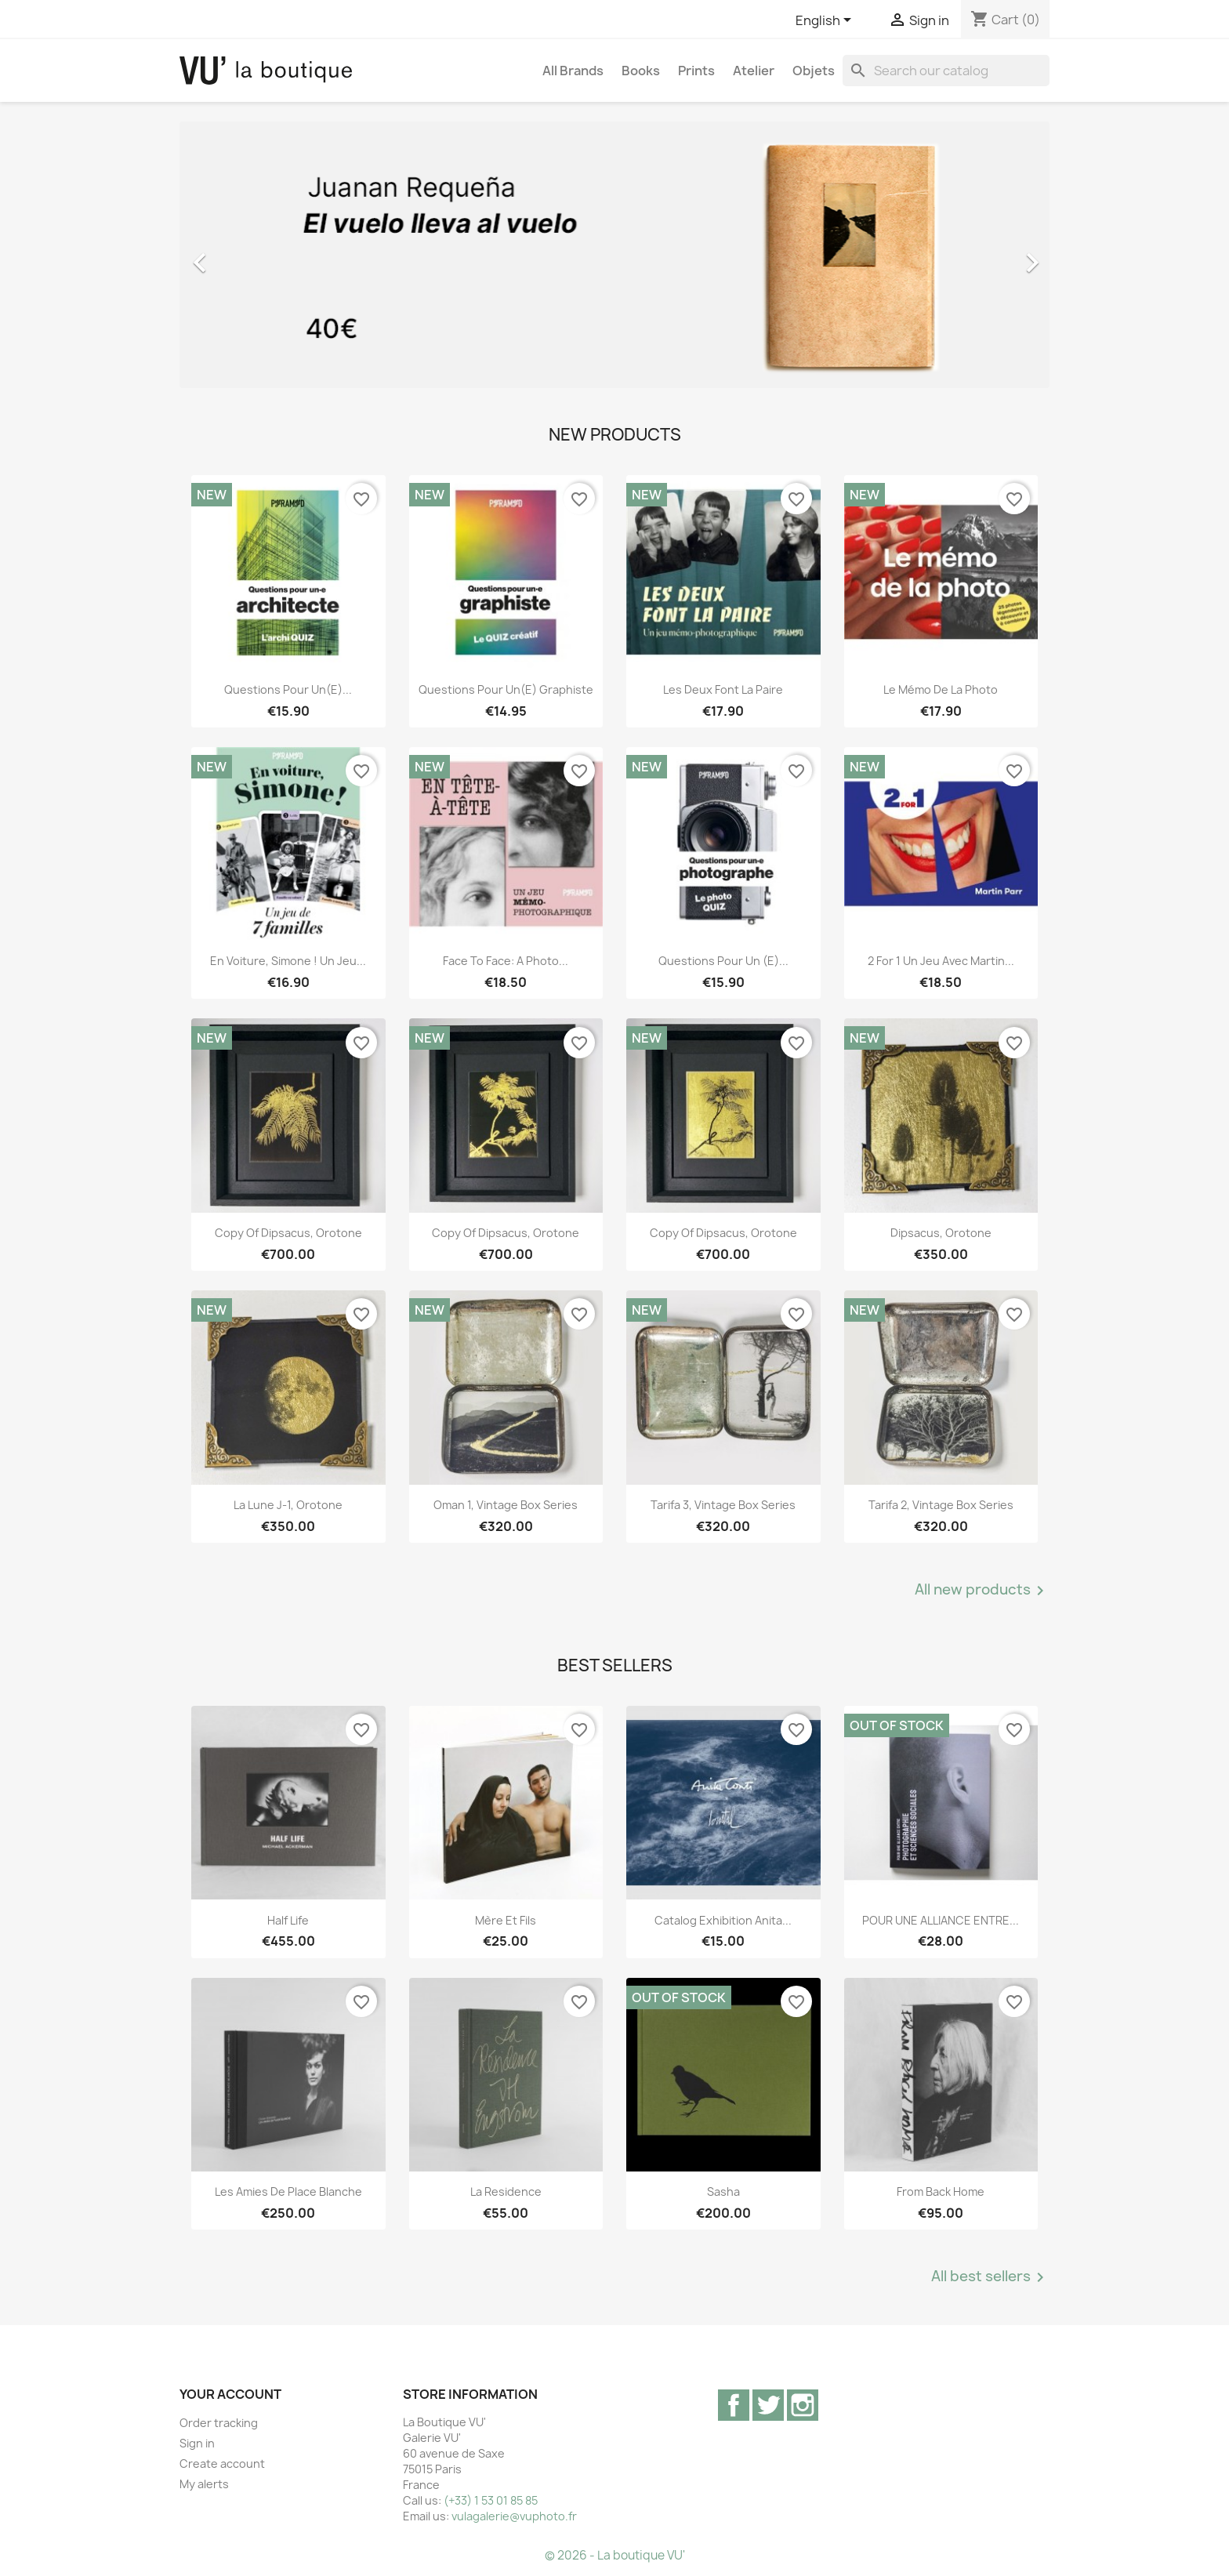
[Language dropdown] (826, 21)
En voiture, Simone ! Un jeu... (288, 960)
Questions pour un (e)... (723, 960)
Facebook (733, 2405)
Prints (696, 70)
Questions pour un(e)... (288, 689)
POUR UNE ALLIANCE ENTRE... (940, 1920)
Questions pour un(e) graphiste (506, 689)
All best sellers (990, 2277)
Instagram (802, 2405)
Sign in (197, 2443)
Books (641, 70)
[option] (614, 255)
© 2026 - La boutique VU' (615, 2555)
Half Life (288, 1920)
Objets (813, 70)
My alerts (204, 2483)
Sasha (723, 2191)
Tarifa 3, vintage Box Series (723, 1504)
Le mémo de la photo (940, 689)
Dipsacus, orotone (941, 1232)
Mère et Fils (505, 1920)
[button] (244, 255)
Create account (222, 2463)
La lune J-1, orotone (288, 1504)
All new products (982, 1590)
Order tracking (218, 2422)
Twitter (768, 2405)
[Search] (946, 70)
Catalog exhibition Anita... (723, 1920)
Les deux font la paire (723, 689)
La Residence (506, 2191)
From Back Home (940, 2191)
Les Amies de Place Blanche (288, 2191)
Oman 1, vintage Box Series (505, 1504)
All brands (573, 70)
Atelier (753, 70)
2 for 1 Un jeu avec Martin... (941, 960)
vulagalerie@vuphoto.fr (514, 2516)
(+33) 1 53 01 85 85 (491, 2500)
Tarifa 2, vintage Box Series (940, 1504)
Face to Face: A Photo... (505, 960)
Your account (230, 2394)
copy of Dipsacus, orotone (288, 1232)
